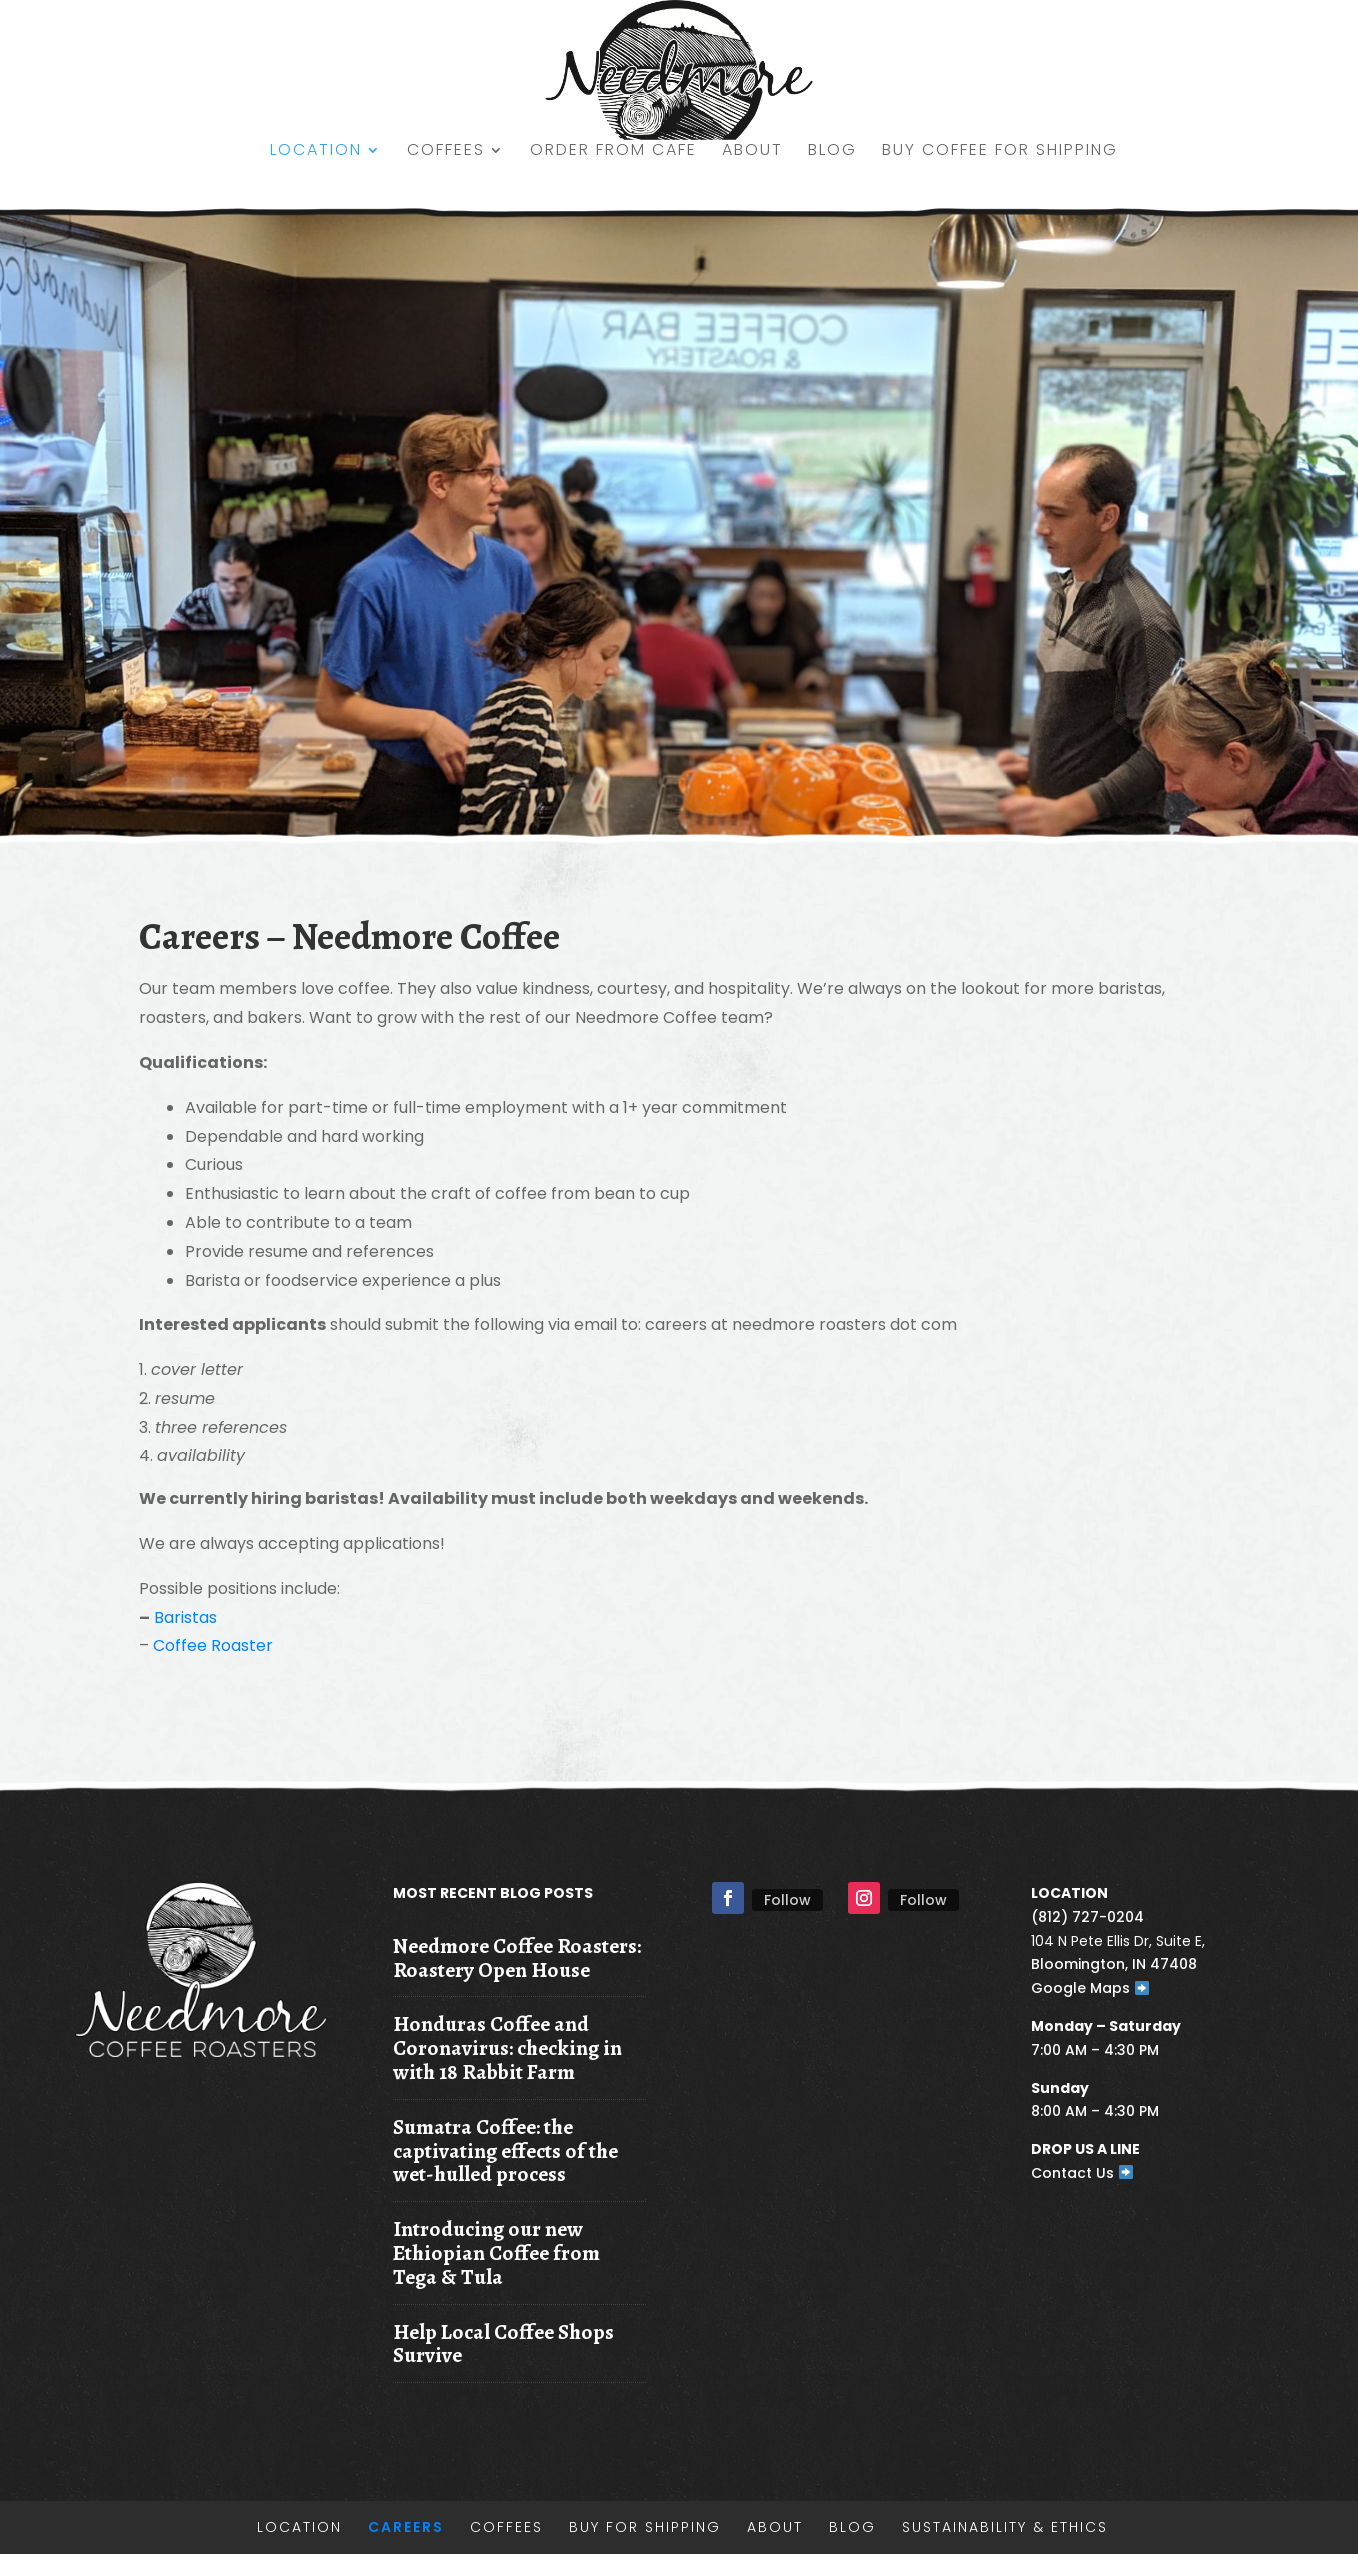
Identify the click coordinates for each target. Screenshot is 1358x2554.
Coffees (446, 152)
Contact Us (1082, 2173)
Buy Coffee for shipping (1000, 152)
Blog (832, 152)
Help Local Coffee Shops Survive (503, 2343)
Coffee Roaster (213, 1645)
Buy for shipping (645, 2527)
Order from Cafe (613, 152)
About (752, 152)
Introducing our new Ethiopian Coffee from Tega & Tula (496, 2252)
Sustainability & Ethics (1005, 2527)
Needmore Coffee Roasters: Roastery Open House (517, 1957)
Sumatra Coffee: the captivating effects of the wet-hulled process (505, 2150)
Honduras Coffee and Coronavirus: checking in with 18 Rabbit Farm (507, 2047)
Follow (787, 1900)
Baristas (185, 1617)
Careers (406, 2527)
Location (316, 152)
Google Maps (1090, 1988)
